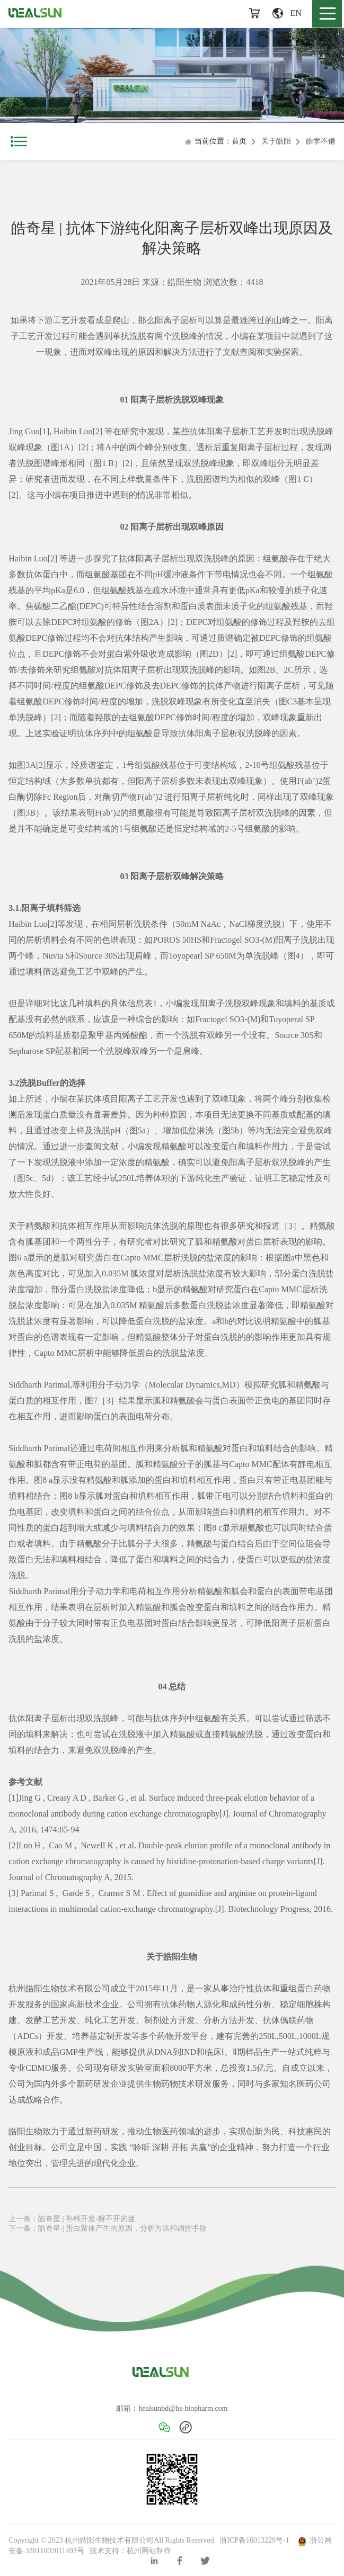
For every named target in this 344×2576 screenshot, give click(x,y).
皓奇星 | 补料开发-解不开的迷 (86, 2219)
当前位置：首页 (215, 141)
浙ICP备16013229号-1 (254, 2540)
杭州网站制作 (149, 2551)
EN (286, 13)
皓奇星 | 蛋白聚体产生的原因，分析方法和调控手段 (122, 2228)
